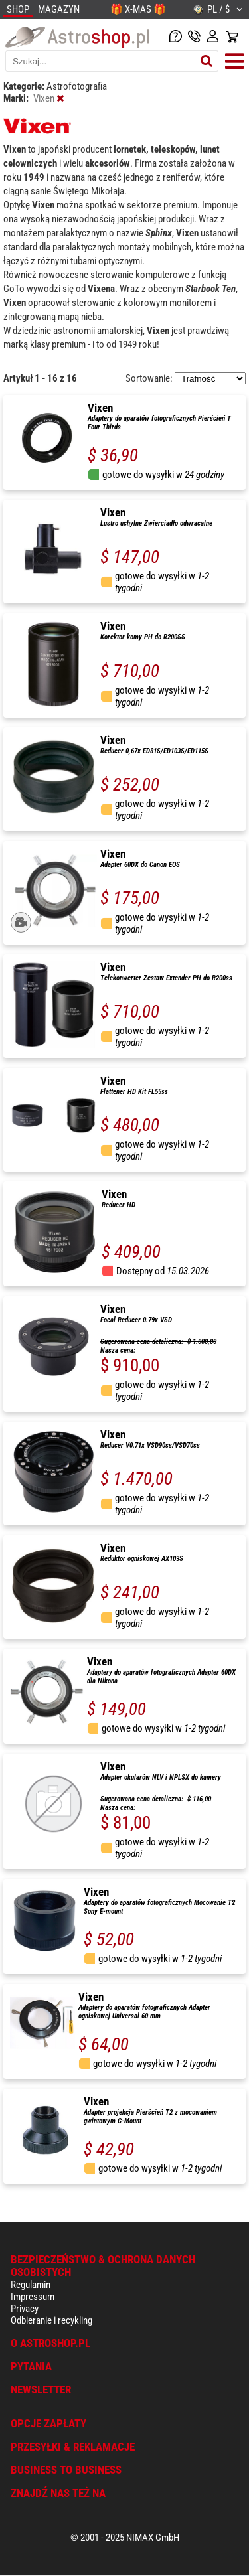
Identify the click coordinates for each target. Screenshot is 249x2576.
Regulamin (30, 2285)
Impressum (32, 2297)
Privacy (25, 2308)
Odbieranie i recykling (51, 2320)
